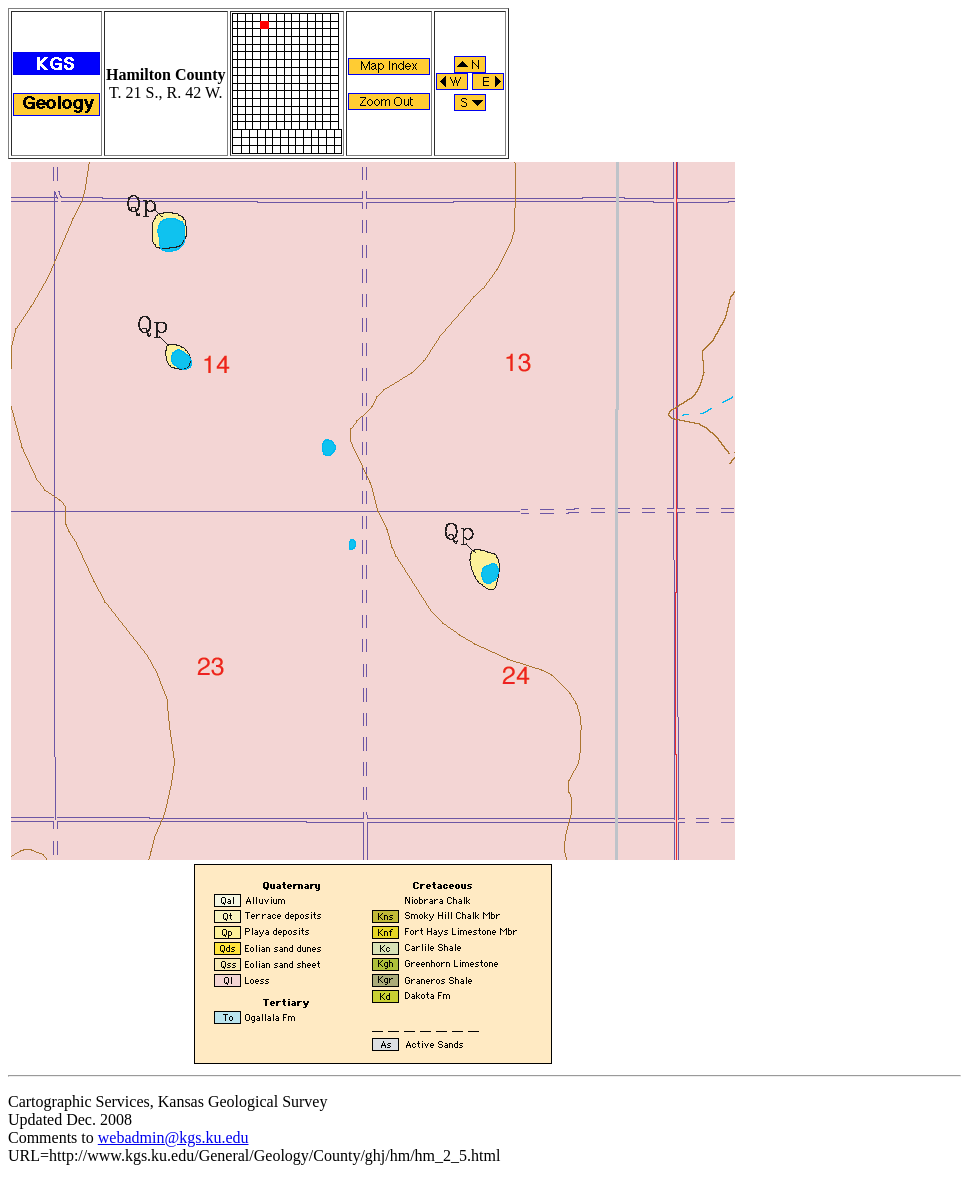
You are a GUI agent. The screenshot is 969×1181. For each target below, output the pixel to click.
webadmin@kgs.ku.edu (173, 1137)
